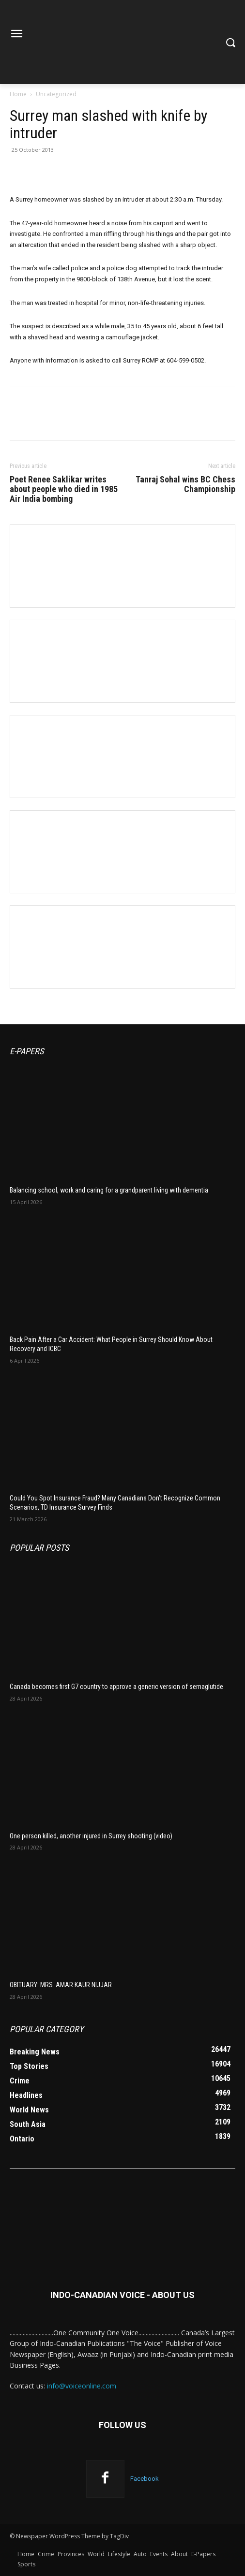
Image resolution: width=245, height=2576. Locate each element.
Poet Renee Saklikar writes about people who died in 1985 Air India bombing (64, 489)
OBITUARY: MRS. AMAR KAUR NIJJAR (61, 1985)
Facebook (144, 2478)
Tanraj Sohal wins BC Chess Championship (185, 484)
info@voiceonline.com (81, 2385)
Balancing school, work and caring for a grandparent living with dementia (109, 1190)
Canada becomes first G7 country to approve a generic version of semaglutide (116, 1686)
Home (18, 94)
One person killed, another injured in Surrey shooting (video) (91, 1836)
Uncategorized (56, 94)
